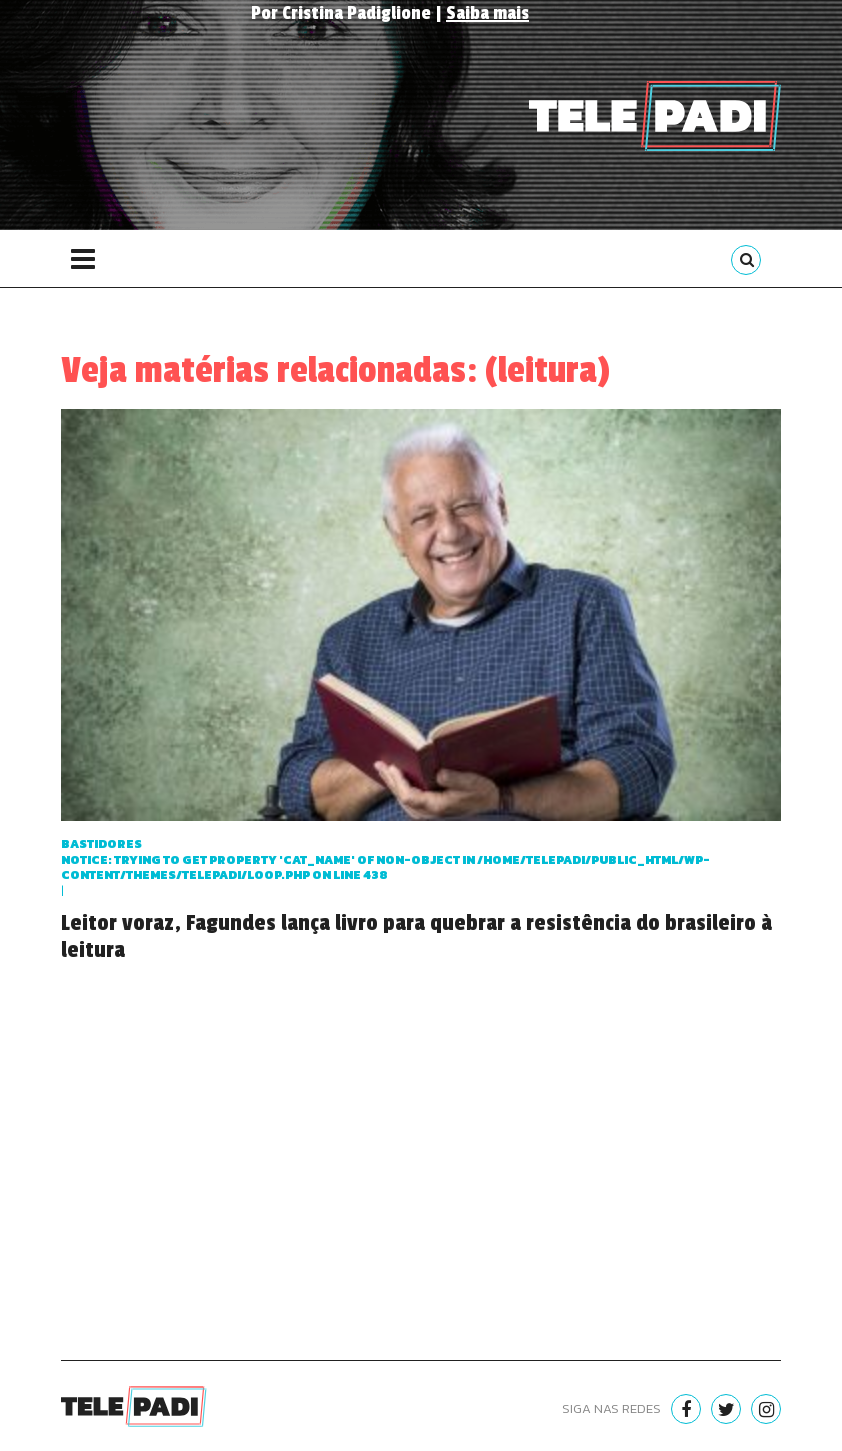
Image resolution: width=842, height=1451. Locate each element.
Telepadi (655, 116)
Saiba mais (487, 13)
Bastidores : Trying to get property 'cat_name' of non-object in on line (385, 859)
